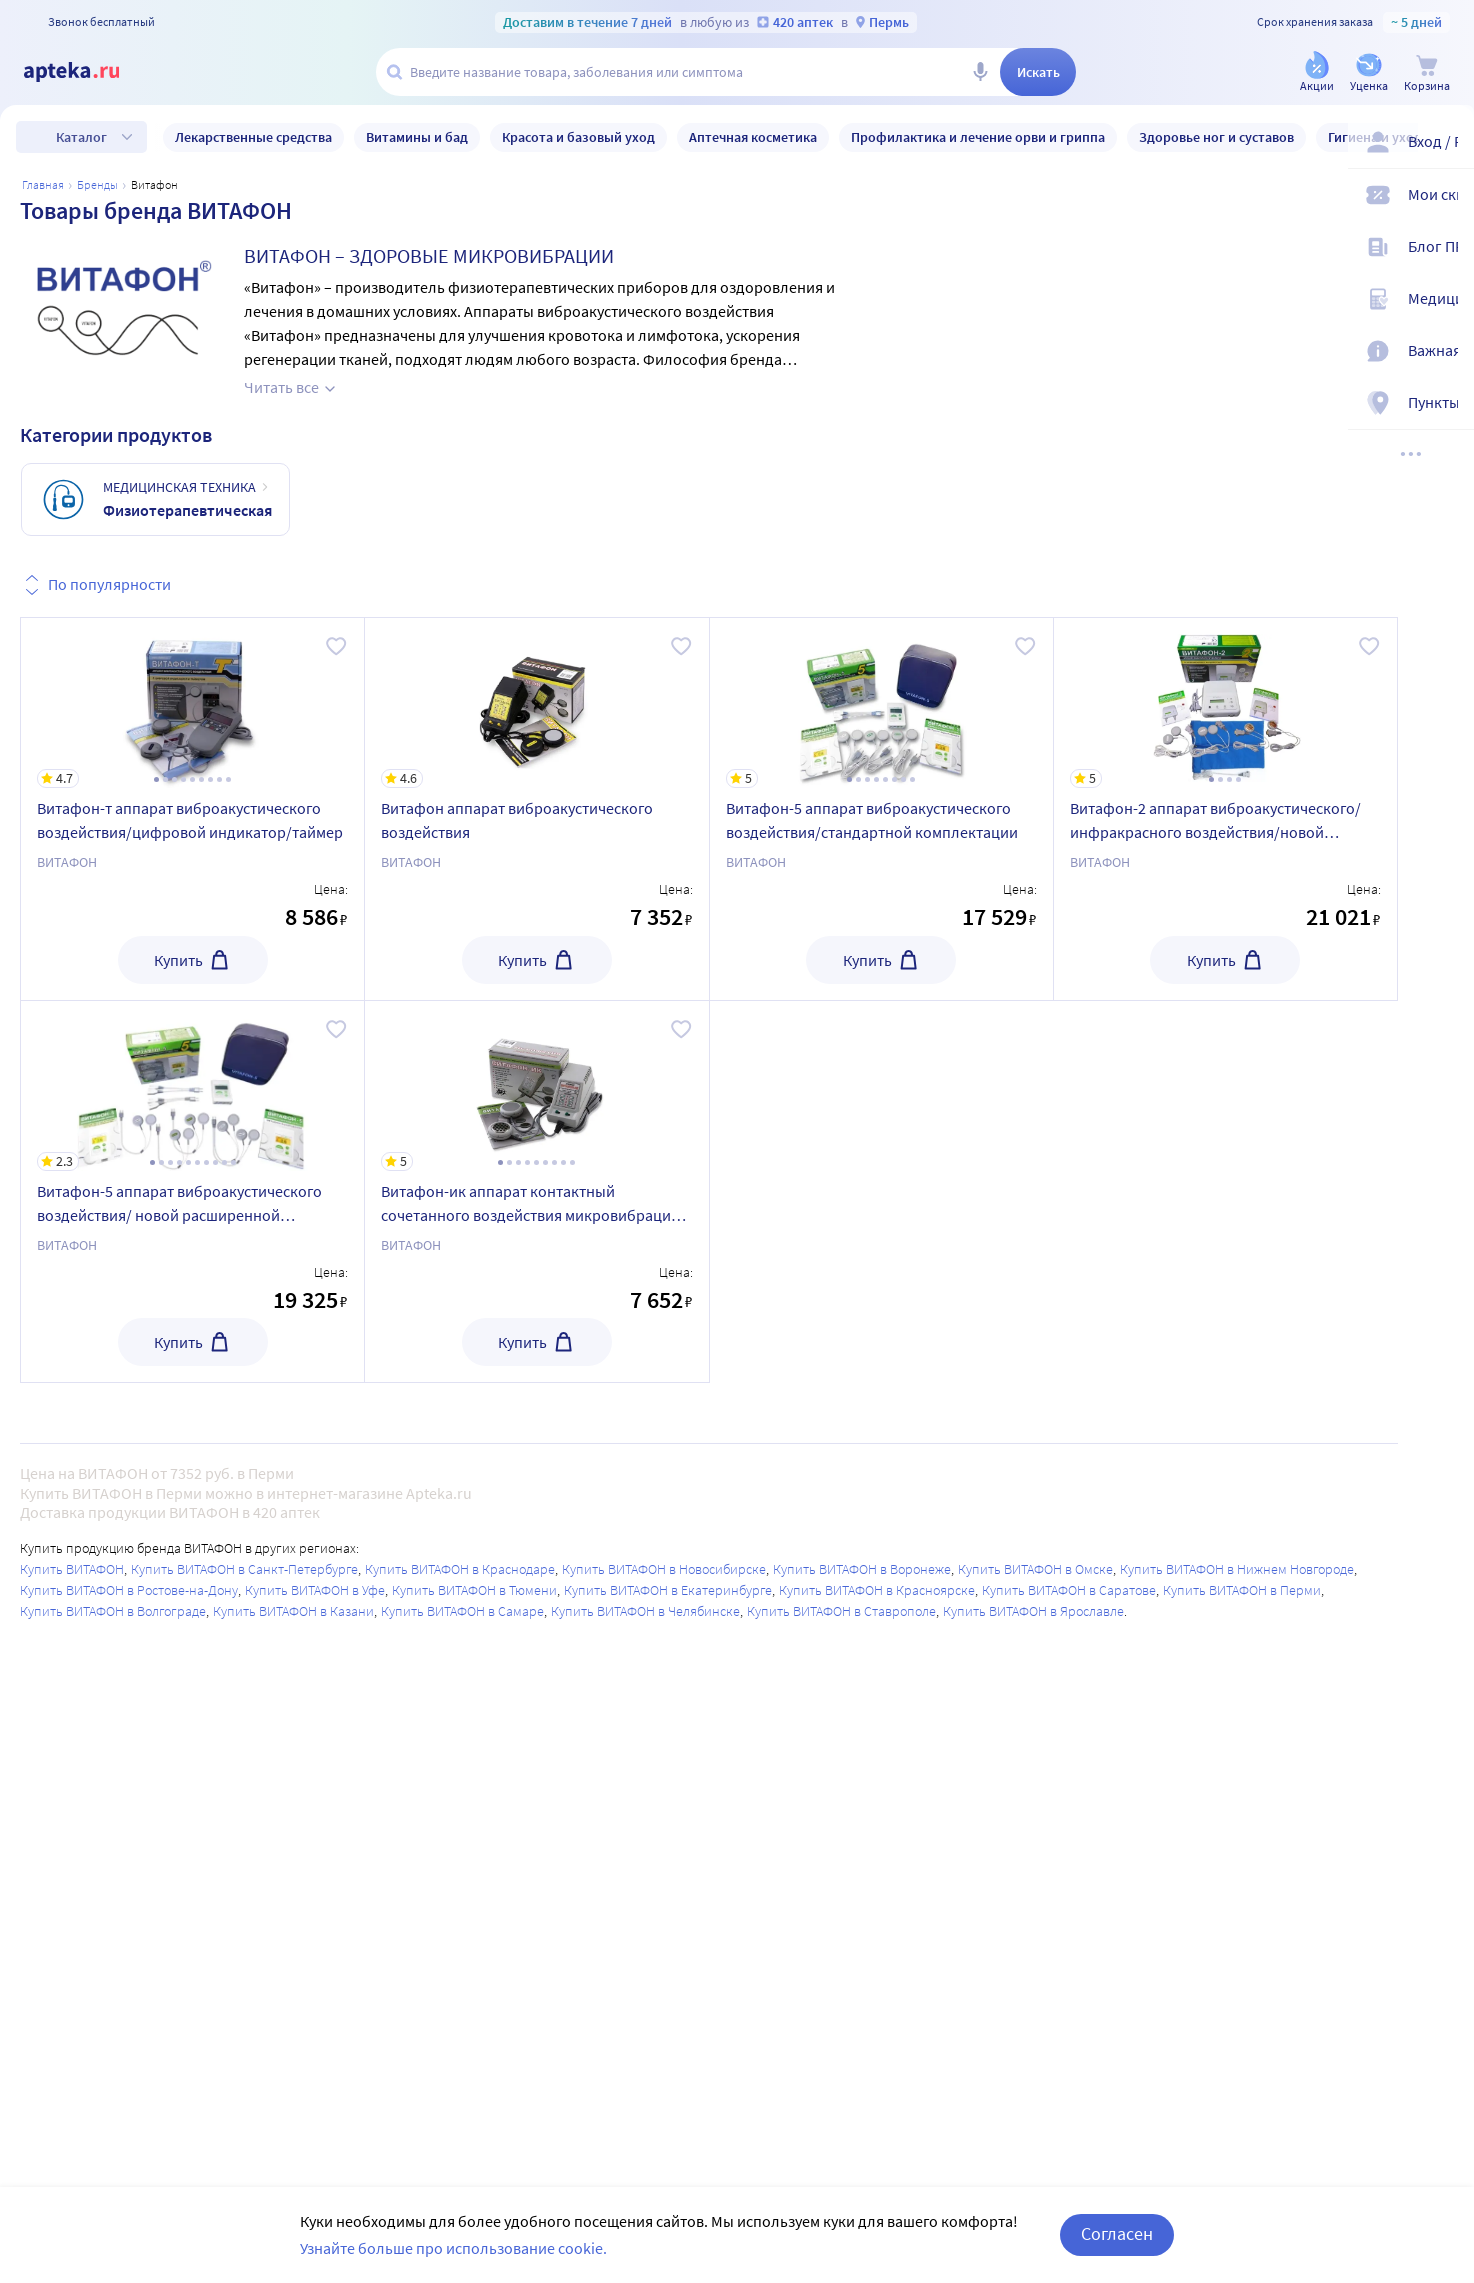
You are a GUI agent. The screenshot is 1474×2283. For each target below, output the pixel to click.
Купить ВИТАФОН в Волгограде (113, 1611)
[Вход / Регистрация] (1446, 147)
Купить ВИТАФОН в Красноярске (877, 1590)
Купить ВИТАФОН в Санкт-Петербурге (244, 1569)
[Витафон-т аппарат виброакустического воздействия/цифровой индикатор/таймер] (192, 703)
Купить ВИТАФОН (72, 1569)
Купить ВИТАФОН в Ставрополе (841, 1611)
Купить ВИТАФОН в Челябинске (645, 1611)
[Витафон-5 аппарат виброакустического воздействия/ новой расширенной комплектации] (192, 1086)
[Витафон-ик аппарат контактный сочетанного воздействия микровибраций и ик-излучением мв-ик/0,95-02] (536, 1086)
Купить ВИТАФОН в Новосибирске (664, 1569)
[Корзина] (1427, 73)
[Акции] (1317, 73)
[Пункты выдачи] (1446, 408)
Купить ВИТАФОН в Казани (293, 1611)
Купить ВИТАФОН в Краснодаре (460, 1569)
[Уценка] (1369, 73)
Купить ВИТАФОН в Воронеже (862, 1569)
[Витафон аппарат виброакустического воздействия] (536, 703)
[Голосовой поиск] (980, 72)
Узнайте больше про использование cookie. (453, 2248)
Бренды (97, 184)
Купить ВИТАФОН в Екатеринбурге (668, 1590)
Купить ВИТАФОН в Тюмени (474, 1590)
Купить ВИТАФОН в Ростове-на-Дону (129, 1590)
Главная (43, 184)
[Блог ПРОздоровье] (1446, 252)
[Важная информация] (1446, 356)
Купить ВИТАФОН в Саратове (1069, 1590)
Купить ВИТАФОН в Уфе (315, 1590)
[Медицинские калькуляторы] (1446, 304)
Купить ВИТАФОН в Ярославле (1033, 1611)
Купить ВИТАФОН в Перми (1242, 1590)
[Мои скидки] (1446, 200)
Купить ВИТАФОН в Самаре (462, 1611)
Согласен (1117, 2233)
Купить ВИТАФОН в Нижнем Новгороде (1237, 1569)
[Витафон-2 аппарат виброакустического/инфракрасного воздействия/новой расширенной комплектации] (1225, 703)
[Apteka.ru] (88, 72)
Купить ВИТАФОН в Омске (1035, 1569)
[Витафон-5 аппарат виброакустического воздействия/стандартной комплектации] (881, 703)
